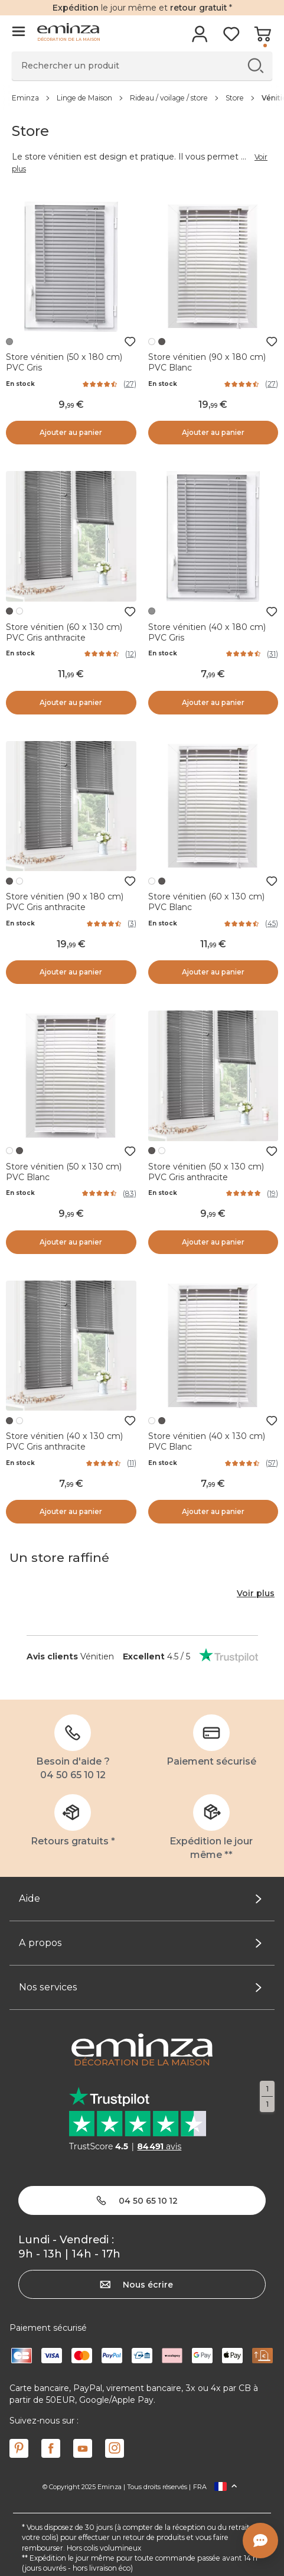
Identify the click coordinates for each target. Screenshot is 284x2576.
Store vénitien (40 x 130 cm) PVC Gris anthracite (64, 1441)
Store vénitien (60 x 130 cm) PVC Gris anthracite (64, 632)
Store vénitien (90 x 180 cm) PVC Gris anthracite (64, 901)
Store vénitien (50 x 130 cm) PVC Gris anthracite (206, 1172)
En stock (20, 384)
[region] (142, 98)
